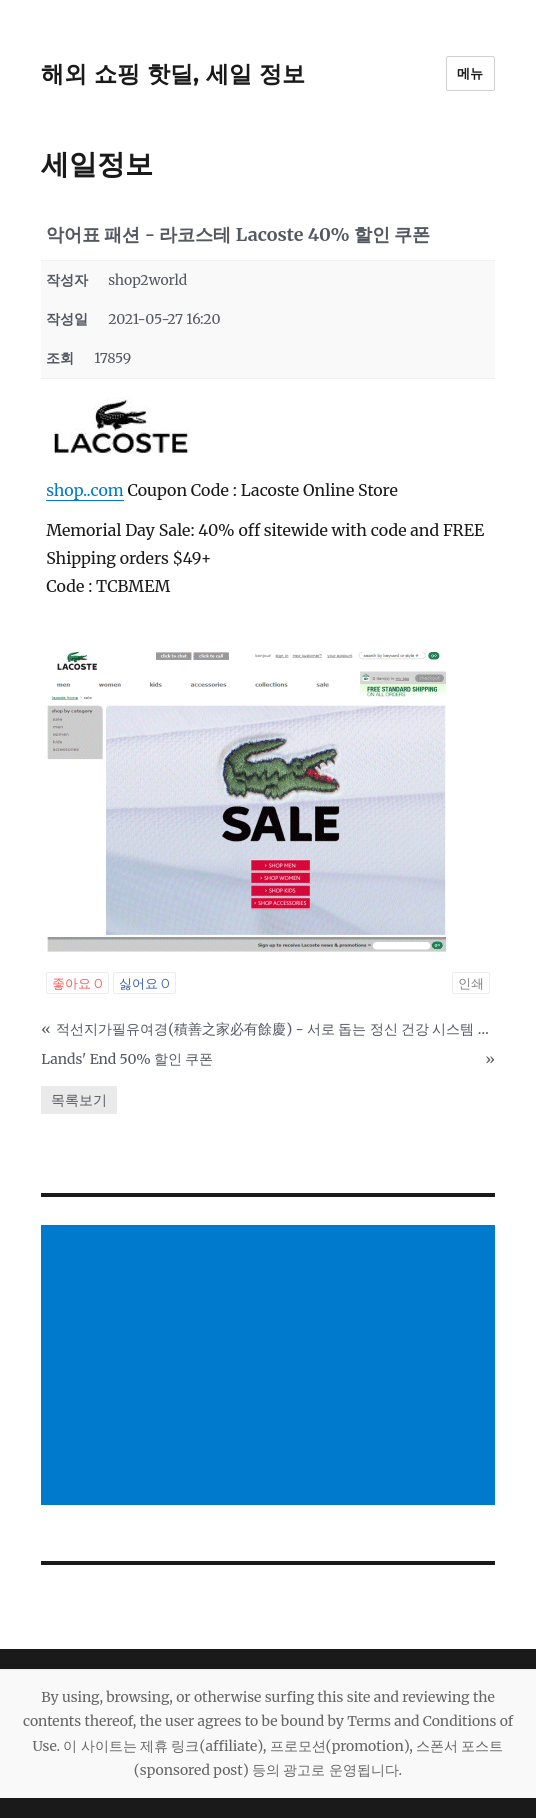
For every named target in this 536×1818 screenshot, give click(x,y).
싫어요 (144, 983)
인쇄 (471, 983)
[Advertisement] (272, 1367)
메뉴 (470, 73)
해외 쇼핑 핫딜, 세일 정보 (173, 74)
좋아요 (77, 983)
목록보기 (79, 1100)
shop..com (84, 490)
